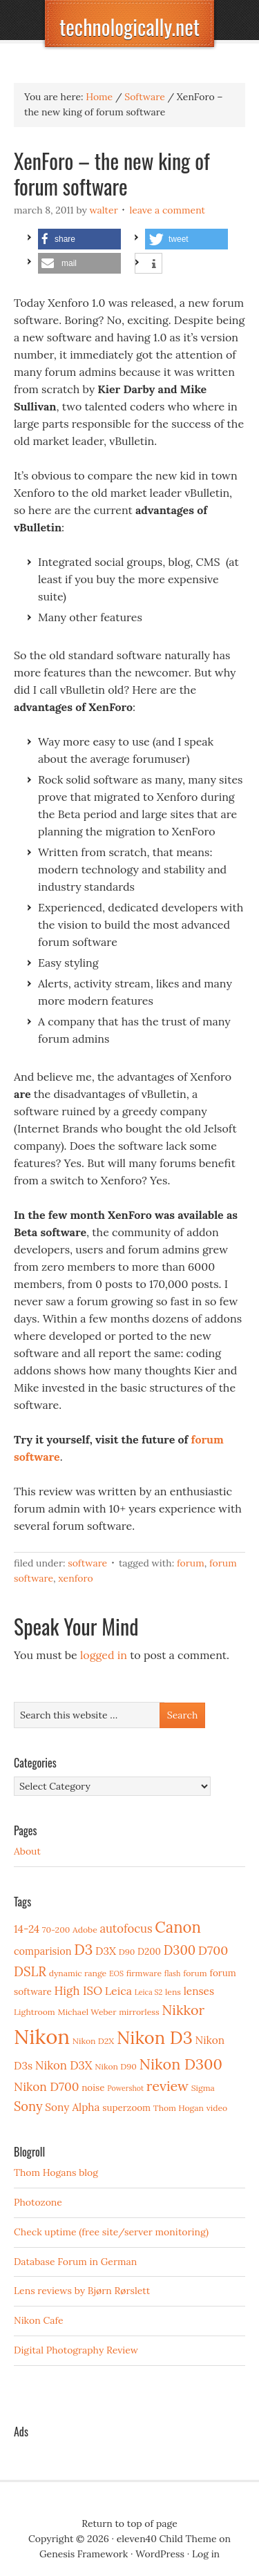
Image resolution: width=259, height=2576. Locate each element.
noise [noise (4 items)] (92, 2087)
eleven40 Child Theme (167, 2538)
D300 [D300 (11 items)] (179, 1950)
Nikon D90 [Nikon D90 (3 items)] (116, 2066)
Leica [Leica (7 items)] (118, 1991)
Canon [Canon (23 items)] (178, 1927)
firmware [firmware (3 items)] (144, 1973)
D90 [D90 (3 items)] (127, 1952)
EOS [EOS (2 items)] (116, 1973)
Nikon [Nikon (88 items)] (42, 2036)
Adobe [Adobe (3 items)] (85, 1929)
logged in (103, 1655)
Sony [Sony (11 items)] (28, 2106)
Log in (206, 2554)
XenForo (75, 1578)
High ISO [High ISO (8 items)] (78, 1990)
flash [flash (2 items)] (172, 1973)
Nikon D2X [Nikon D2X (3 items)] (93, 2041)
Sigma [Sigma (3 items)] (203, 2088)
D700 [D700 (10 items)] (213, 1950)
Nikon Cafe (39, 2320)
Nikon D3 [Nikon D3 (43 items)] (155, 2037)
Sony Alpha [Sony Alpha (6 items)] (72, 2107)
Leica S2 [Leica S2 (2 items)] (149, 1992)
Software (87, 1563)
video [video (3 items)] (217, 2108)
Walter (104, 210)
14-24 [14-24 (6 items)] (26, 1928)
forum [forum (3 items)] (195, 1973)
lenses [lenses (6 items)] (199, 1991)
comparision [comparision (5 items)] (42, 1951)
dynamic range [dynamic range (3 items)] (78, 1973)
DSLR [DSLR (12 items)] (30, 1971)
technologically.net (129, 26)
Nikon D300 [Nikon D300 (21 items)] (181, 2064)
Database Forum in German (75, 2261)
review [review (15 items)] (167, 2085)
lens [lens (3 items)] (173, 1992)
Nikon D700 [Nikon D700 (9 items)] (46, 2086)
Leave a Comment (167, 210)
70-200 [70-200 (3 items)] (56, 1929)
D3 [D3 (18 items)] (83, 1949)
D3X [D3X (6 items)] (105, 1951)
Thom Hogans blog (56, 2172)
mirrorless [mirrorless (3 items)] (139, 2012)
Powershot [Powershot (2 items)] (125, 2088)
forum (190, 1563)
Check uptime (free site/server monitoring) (111, 2232)
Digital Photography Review (76, 2350)
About (27, 1851)
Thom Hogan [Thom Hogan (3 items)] (178, 2108)
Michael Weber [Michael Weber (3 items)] (86, 2012)
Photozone (38, 2202)
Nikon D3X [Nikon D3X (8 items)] (64, 2065)
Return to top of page (129, 2523)
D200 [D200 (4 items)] (149, 1951)
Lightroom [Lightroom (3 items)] (34, 2012)
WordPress (159, 2554)
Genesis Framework (83, 2554)
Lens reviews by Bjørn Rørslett (82, 2290)
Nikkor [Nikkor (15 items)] (183, 2009)
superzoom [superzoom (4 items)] (126, 2107)
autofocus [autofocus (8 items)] (125, 1928)
